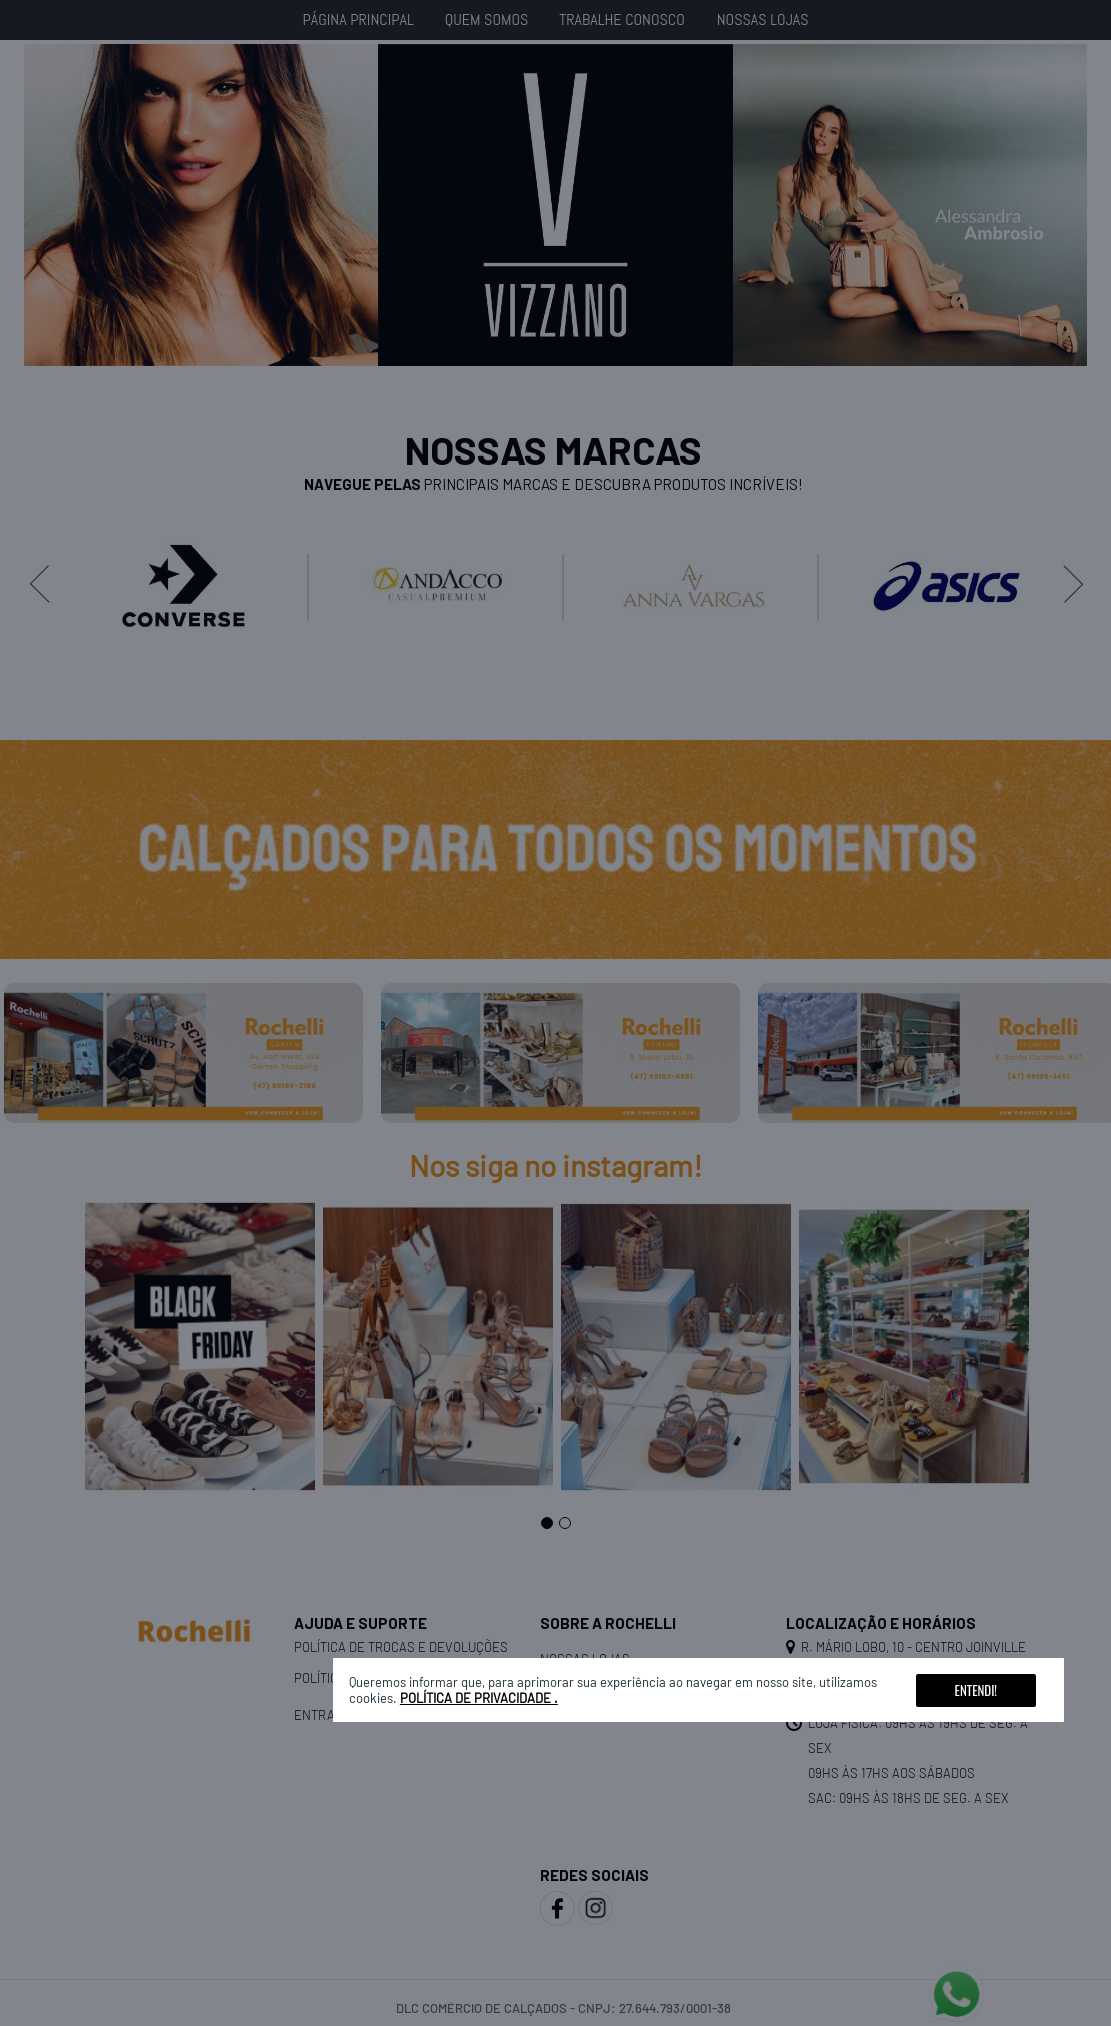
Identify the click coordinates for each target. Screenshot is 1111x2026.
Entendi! (976, 1690)
